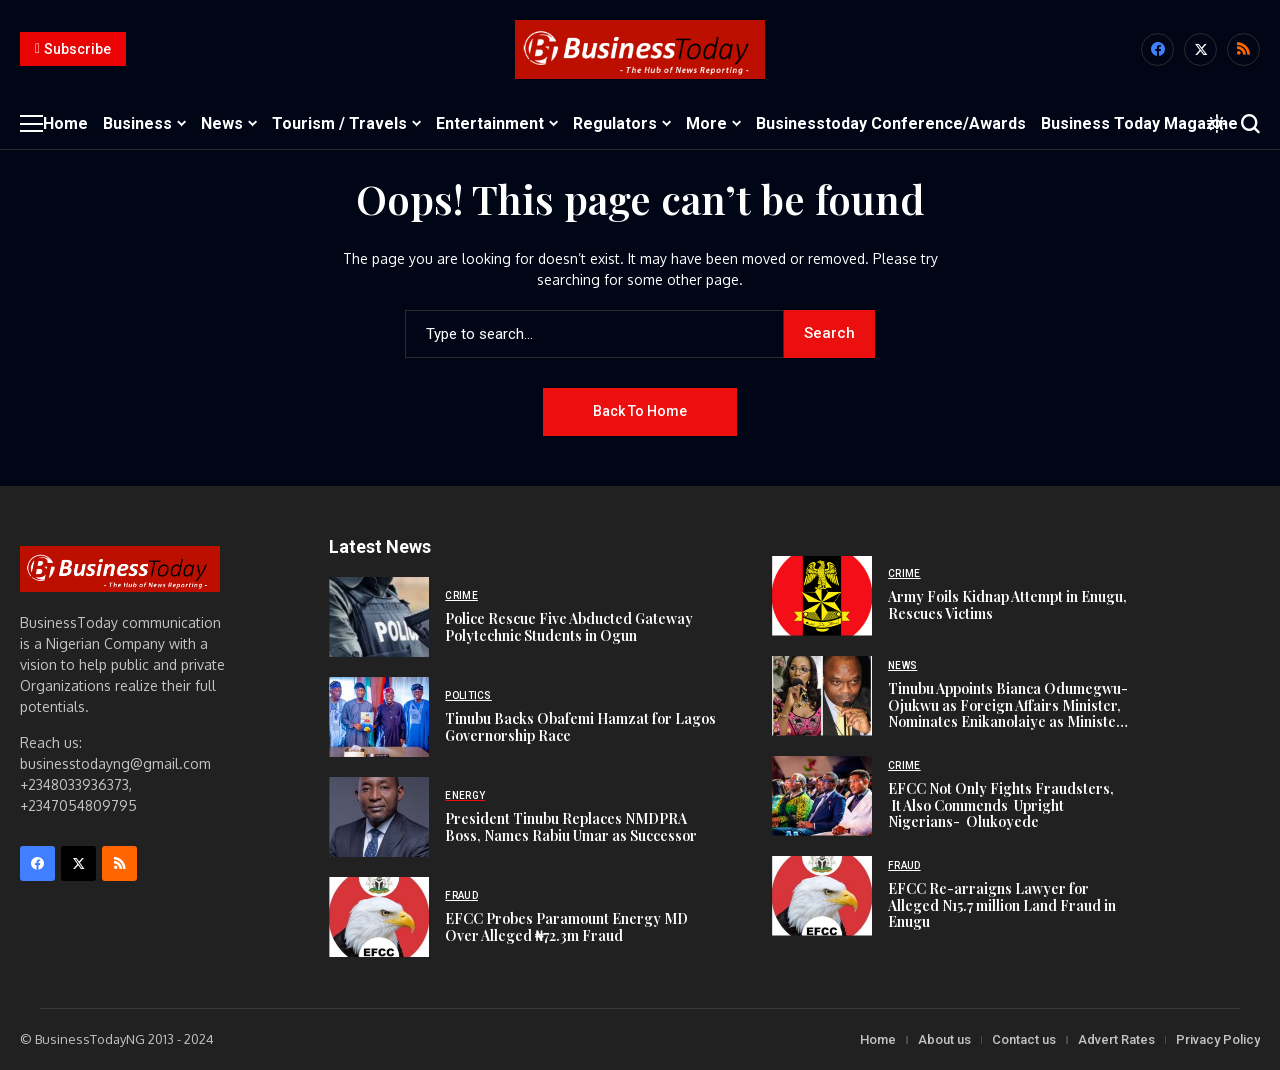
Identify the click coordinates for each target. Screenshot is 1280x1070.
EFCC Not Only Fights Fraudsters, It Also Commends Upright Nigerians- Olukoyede (1002, 805)
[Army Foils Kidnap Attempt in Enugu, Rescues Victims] (822, 596)
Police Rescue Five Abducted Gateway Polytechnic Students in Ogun (569, 627)
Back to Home (640, 411)
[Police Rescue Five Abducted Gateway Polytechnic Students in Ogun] (379, 617)
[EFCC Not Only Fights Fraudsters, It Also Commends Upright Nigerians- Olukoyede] (822, 796)
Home (878, 1039)
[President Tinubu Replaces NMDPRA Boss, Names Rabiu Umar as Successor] (379, 817)
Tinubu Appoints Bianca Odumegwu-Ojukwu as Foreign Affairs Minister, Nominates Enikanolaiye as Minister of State (1008, 713)
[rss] (1243, 49)
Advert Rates (1116, 1039)
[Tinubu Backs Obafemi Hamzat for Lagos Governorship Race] (379, 717)
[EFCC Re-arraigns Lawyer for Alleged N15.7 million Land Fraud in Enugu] (822, 896)
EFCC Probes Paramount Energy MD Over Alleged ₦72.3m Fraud (566, 927)
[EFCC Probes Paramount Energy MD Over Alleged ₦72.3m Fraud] (379, 917)
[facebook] (1157, 49)
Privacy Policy (1218, 1039)
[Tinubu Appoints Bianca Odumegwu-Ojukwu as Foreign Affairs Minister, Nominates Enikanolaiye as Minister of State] (822, 696)
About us (944, 1039)
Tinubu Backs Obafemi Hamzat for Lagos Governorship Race (580, 727)
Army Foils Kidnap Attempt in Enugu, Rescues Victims (1007, 605)
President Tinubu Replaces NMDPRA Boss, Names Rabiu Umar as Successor (571, 827)
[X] (1200, 49)
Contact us (1024, 1039)
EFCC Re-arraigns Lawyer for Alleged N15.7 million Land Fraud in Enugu (1002, 905)
